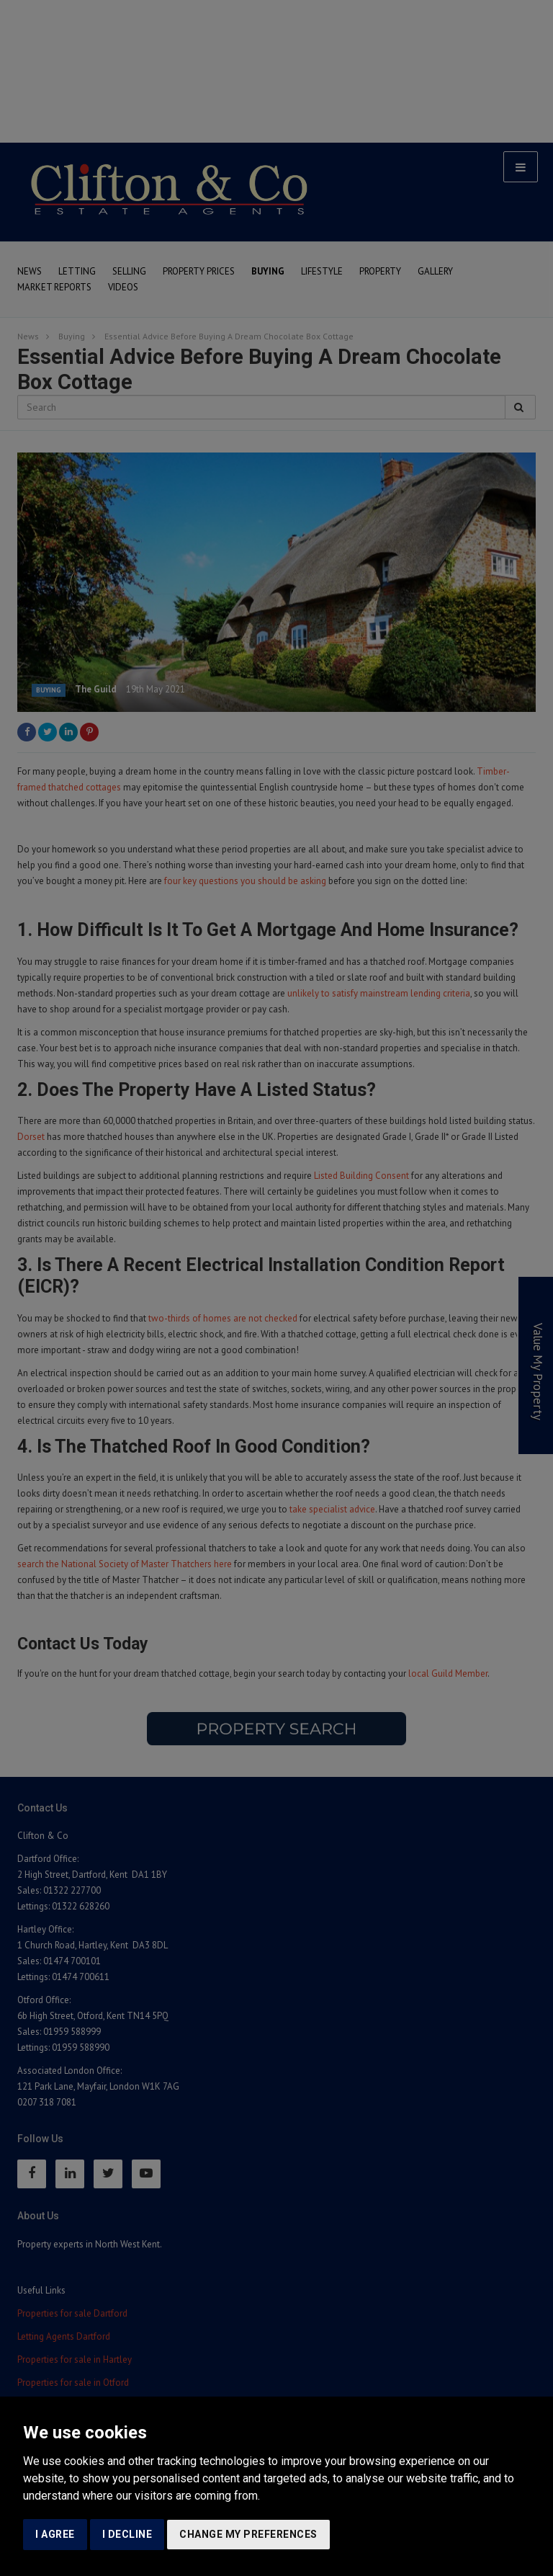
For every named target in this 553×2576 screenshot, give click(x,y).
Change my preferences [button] (248, 2534)
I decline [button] (127, 2534)
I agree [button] (55, 2534)
